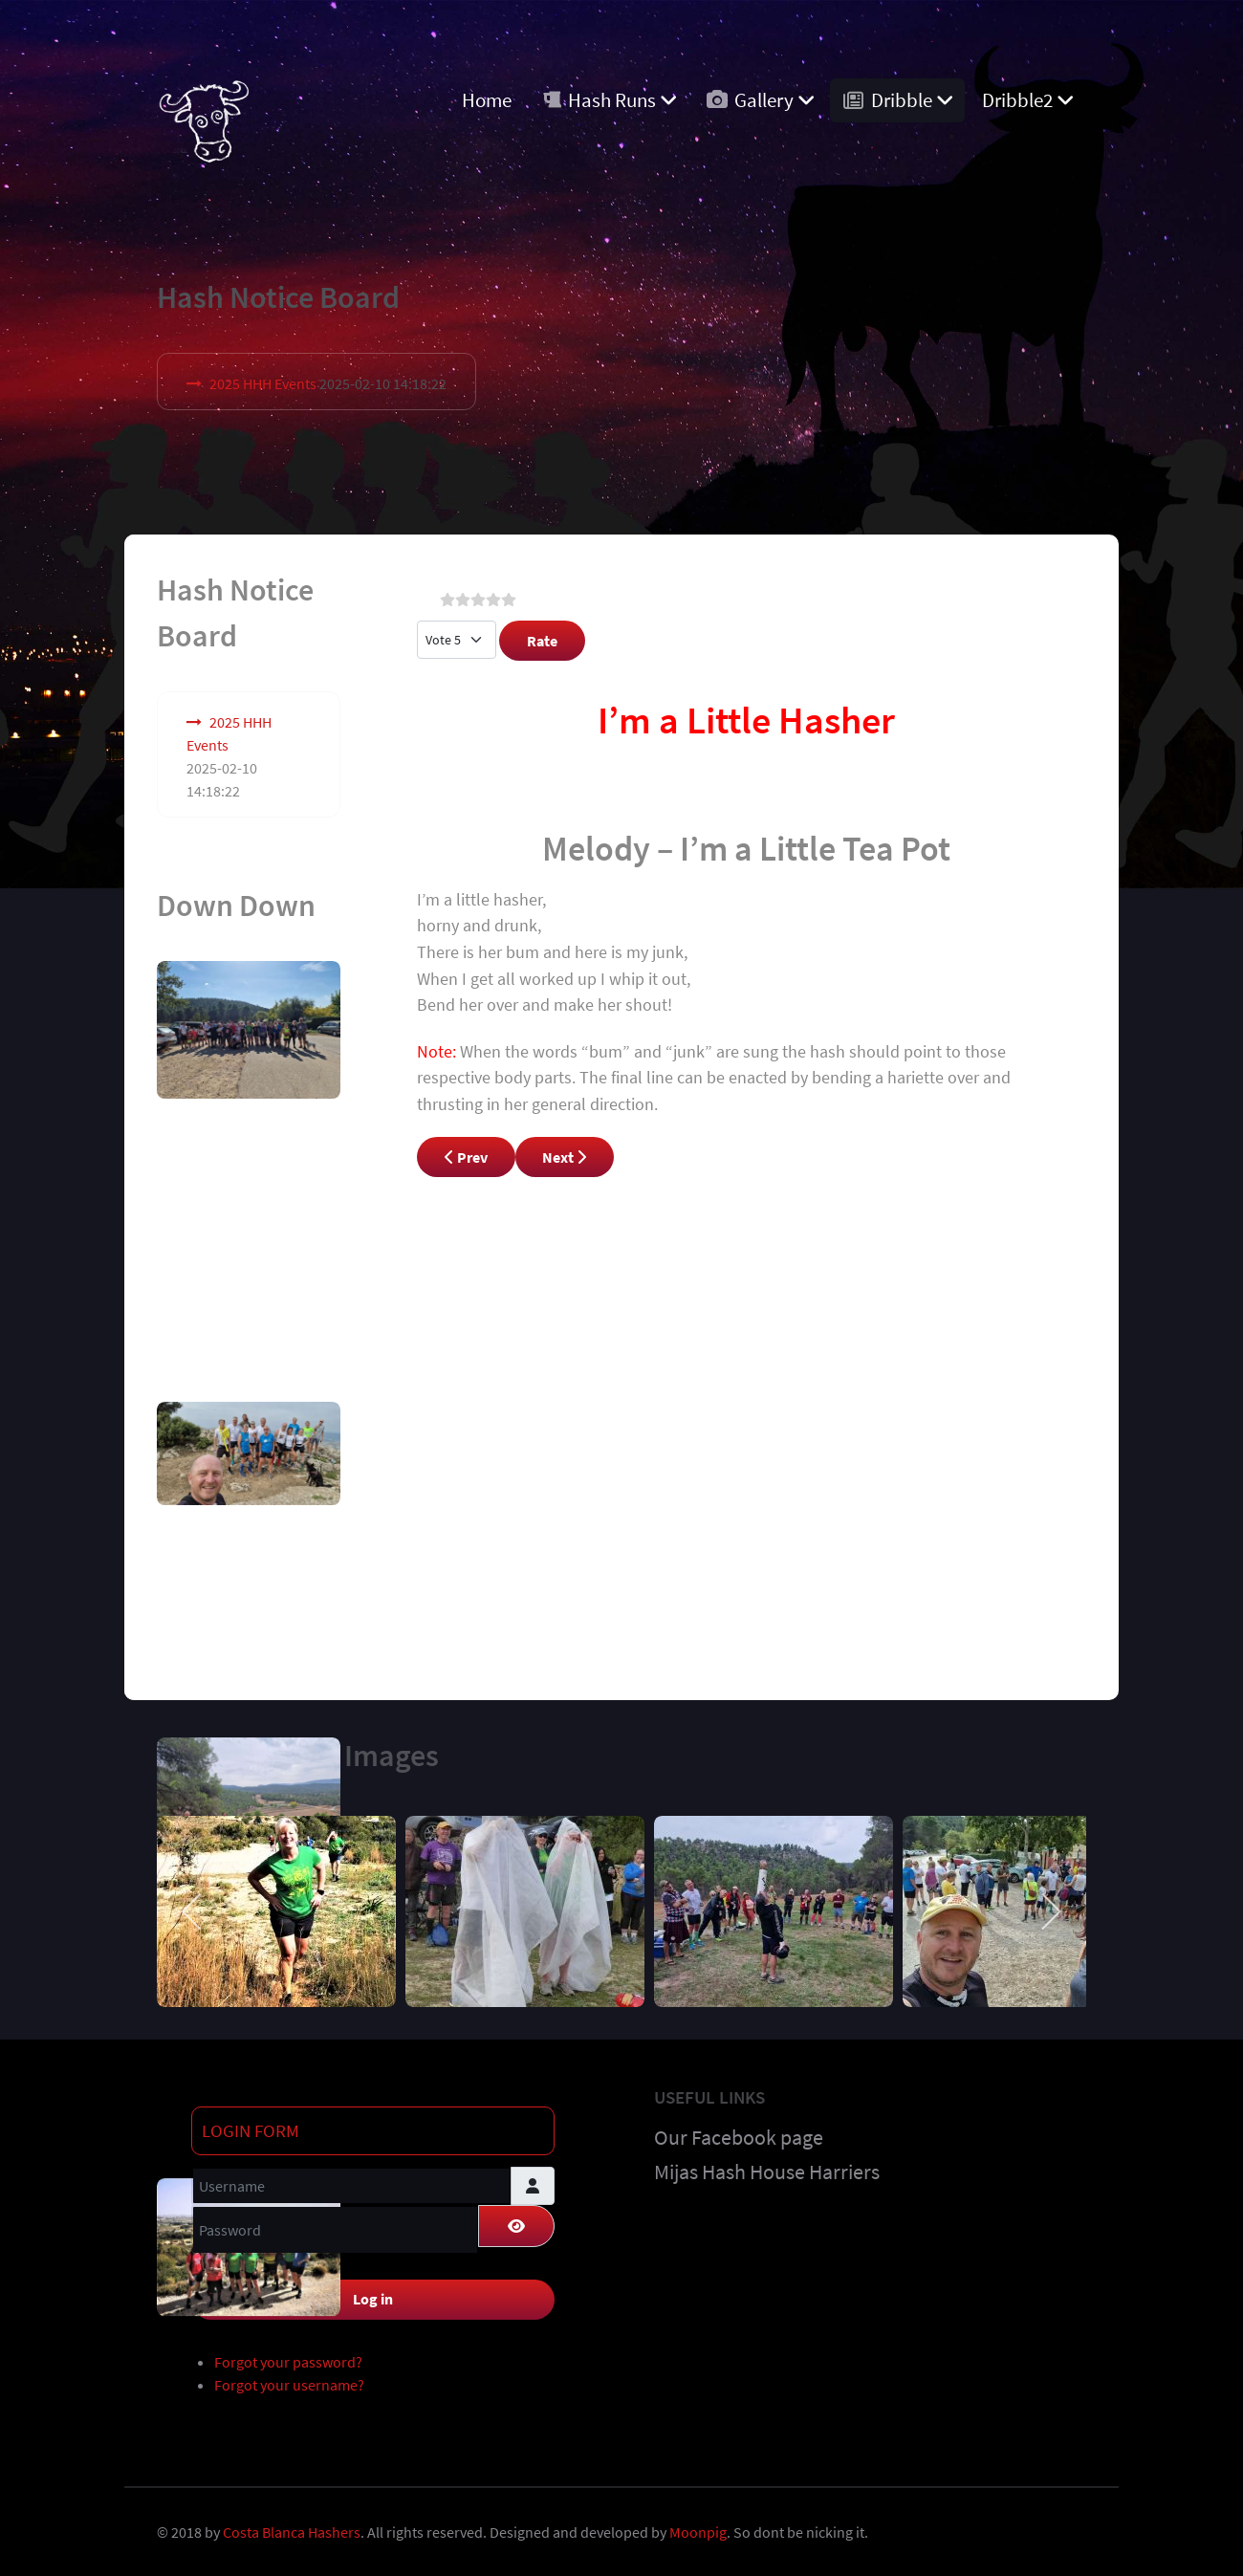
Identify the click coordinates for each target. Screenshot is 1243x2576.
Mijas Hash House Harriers (767, 2166)
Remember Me (260, 2261)
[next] (1050, 1906)
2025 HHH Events (262, 383)
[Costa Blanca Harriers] (204, 115)
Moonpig (698, 2527)
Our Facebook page (738, 2132)
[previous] (192, 1906)
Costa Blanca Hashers (291, 2527)
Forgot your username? (289, 2380)
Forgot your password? (288, 2357)
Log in (373, 2293)
